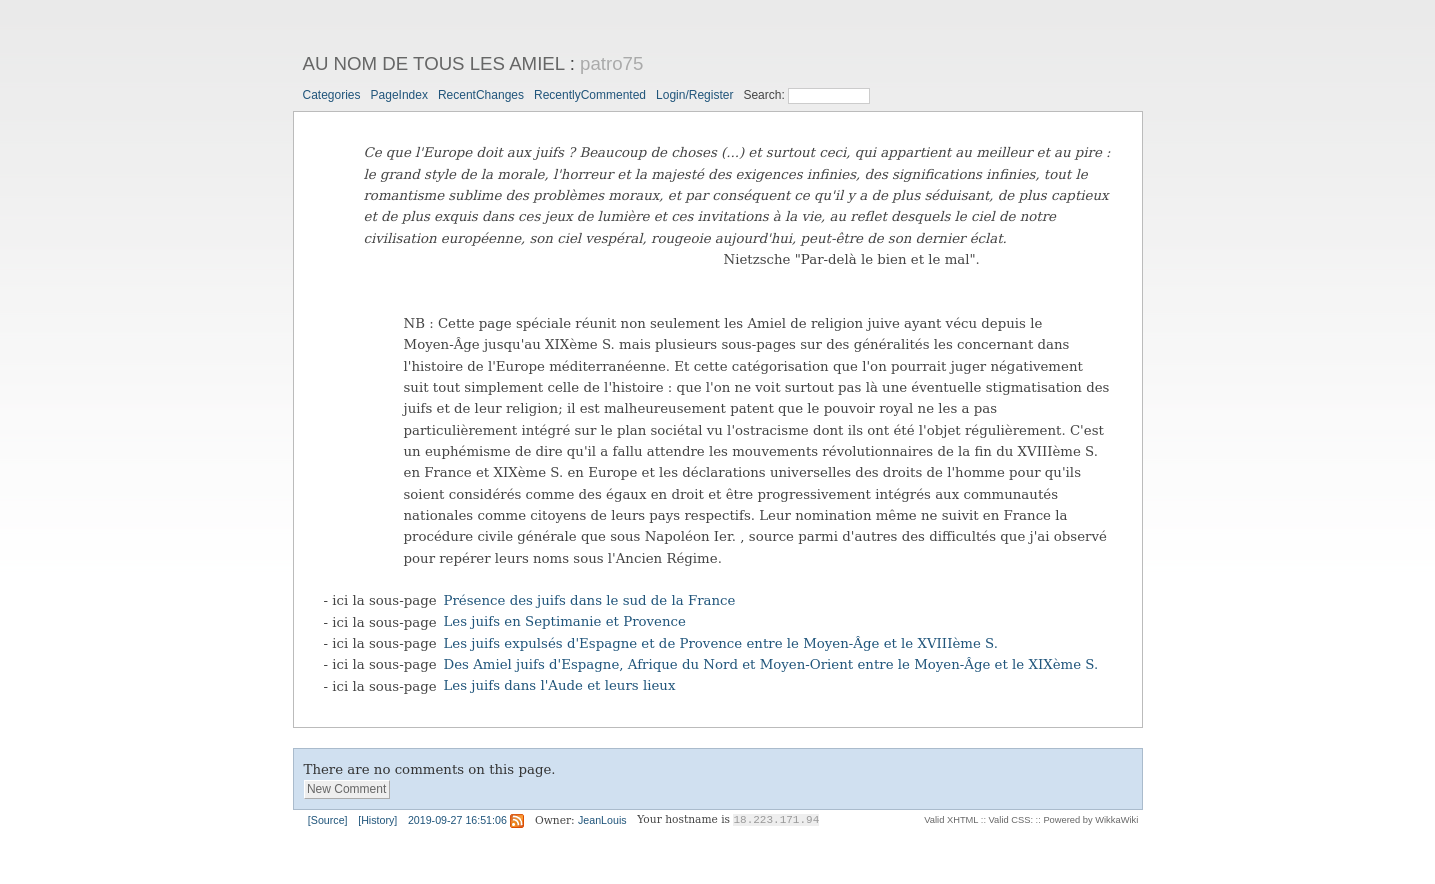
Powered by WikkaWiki (1090, 820)
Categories (332, 95)
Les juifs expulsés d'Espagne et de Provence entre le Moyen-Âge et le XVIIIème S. (721, 643)
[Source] (328, 820)
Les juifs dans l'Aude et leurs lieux (560, 686)
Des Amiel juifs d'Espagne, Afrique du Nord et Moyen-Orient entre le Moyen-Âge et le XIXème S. (771, 664)
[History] (377, 820)
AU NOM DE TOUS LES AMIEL (434, 63)
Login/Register (694, 95)
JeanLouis (602, 820)
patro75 (611, 63)
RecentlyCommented (590, 95)
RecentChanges (481, 95)
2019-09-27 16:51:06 (457, 820)
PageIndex (399, 95)
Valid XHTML (951, 820)
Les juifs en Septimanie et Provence (565, 622)
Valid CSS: (1011, 820)
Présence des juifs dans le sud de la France (590, 600)
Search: (765, 95)
